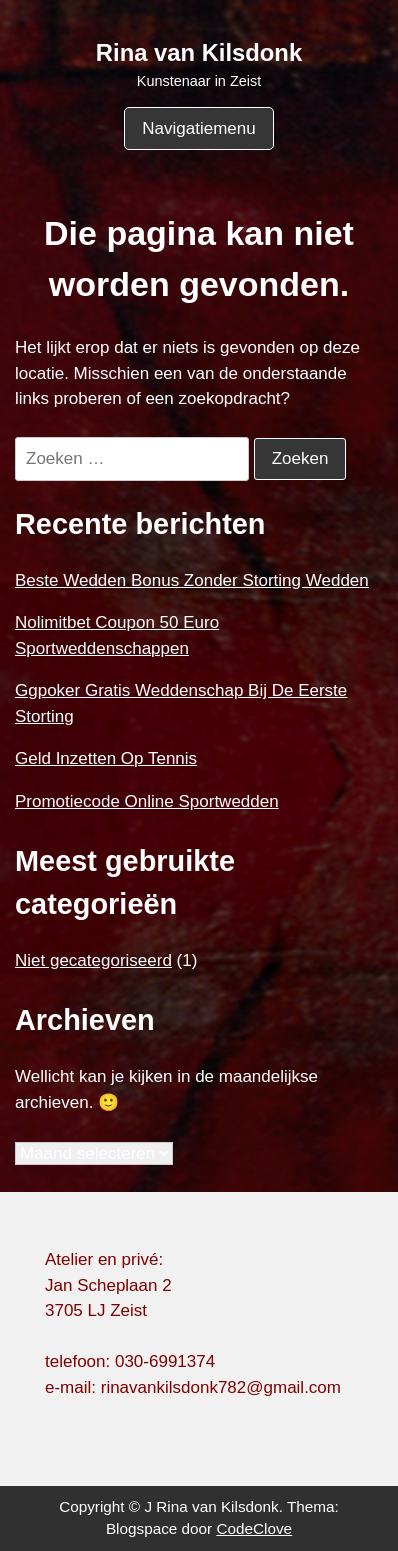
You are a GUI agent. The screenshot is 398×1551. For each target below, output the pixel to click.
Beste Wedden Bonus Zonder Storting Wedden (192, 580)
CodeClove (254, 1528)
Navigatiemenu (198, 128)
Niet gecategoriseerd (93, 960)
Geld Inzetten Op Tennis (106, 758)
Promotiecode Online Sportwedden (147, 801)
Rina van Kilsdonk (199, 52)
